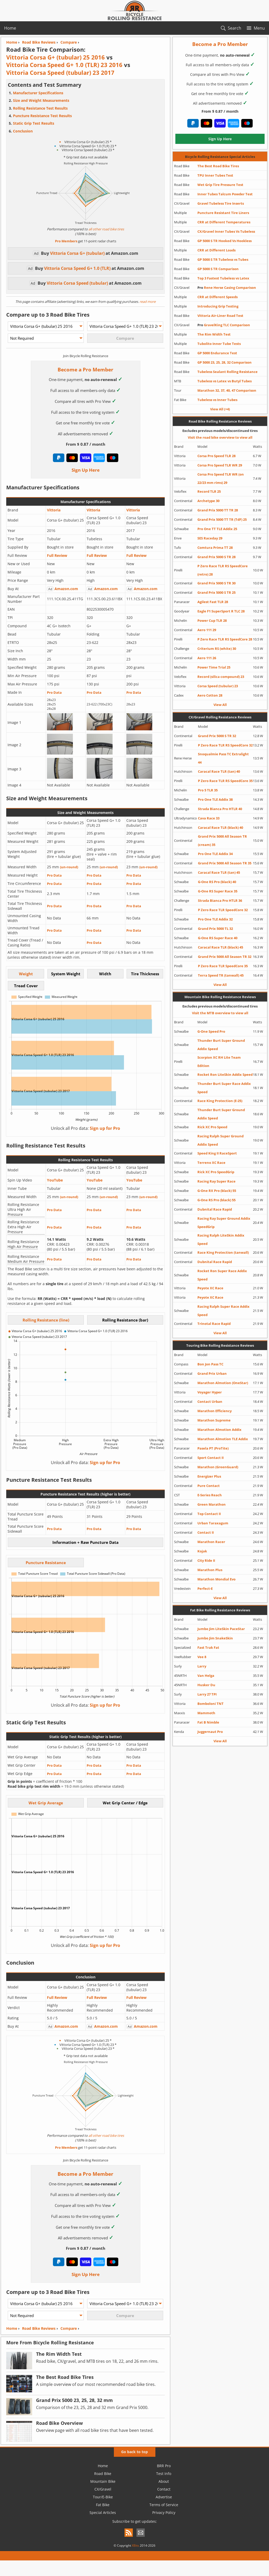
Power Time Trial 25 (213, 667)
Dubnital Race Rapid (214, 1209)
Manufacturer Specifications (38, 92)
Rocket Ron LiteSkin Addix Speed (225, 1074)
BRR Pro (164, 2465)
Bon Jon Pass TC (210, 1364)
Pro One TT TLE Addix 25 (217, 528)
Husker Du (206, 1685)
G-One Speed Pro (211, 1031)
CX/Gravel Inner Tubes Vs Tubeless (226, 231)
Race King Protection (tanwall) (223, 1252)
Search (234, 28)
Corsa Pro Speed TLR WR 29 (219, 465)
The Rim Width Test (214, 334)
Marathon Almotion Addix (219, 1429)
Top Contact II (209, 1513)
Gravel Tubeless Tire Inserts (220, 203)
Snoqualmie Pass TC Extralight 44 (223, 758)
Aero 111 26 (206, 658)
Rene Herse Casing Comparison (226, 287)
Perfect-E (205, 1588)
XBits (135, 2545)
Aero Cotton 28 (209, 695)
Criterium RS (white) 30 (216, 648)
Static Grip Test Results (33, 123)
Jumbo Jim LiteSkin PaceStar (221, 1628)
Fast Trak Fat (208, 1647)
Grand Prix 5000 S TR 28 (216, 557)
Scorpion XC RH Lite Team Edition (219, 1061)
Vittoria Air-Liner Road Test (220, 315)
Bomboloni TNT (210, 1703)
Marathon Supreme (214, 1420)
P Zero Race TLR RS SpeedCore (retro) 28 (222, 570)
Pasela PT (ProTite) (213, 1448)
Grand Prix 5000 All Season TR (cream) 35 (222, 840)
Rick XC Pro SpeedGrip (215, 1172)
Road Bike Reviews (39, 2328)
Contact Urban (209, 1401)
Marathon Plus (209, 1569)
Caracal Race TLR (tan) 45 (219, 872)
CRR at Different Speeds (217, 297)
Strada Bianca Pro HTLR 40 (220, 808)
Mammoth (206, 1713)
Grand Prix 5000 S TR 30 (216, 583)
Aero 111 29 (206, 630)
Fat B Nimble (208, 1722)
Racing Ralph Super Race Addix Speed (223, 1310)
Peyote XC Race (210, 1288)
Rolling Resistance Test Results (40, 108)
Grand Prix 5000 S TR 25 (216, 592)
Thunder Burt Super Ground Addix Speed (221, 1044)
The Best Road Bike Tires (218, 166)
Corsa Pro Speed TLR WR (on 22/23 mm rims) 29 (220, 478)
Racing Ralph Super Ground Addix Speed (220, 1140)
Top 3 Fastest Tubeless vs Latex (223, 278)
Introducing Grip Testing (217, 306)
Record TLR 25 (209, 491)
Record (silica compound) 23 (220, 676)
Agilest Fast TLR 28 (212, 601)
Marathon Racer (211, 1541)
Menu (259, 28)
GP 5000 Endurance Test (217, 353)
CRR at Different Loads (216, 250)
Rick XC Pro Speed (212, 1127)
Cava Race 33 (208, 818)
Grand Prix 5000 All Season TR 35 (224, 863)
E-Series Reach (209, 1495)
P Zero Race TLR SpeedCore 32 (223, 909)
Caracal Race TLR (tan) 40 (219, 771)
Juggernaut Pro (210, 1731)
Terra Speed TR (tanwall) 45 (221, 975)
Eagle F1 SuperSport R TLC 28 (221, 611)
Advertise (164, 2496)
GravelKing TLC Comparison (223, 325)
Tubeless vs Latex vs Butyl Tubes (224, 381)
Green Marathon (211, 1504)
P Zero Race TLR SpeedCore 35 (223, 966)
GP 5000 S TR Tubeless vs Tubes (222, 259)
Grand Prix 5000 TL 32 (215, 928)
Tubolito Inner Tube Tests (219, 343)
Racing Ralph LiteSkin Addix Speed (220, 1239)
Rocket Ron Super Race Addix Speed (222, 1275)
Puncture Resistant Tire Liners (223, 212)
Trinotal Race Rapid (214, 1323)
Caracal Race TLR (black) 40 (220, 827)
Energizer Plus (209, 1476)
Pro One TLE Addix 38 (215, 799)
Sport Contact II (210, 1457)
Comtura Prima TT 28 (215, 547)
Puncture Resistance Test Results (42, 115)
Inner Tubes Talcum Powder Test (225, 194)
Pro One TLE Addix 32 (215, 919)
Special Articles (102, 2512)
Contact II (205, 1532)
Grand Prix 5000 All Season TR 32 (224, 956)
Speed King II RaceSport (217, 1153)
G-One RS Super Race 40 (217, 938)
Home (10, 28)
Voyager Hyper (209, 1392)
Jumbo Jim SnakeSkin (215, 1638)
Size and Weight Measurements (41, 100)
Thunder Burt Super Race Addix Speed (224, 1087)
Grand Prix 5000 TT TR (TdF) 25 (222, 519)
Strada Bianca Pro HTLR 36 (220, 900)
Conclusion (23, 131)
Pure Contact (208, 1485)
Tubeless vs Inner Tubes (217, 399)
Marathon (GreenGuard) (217, 1467)
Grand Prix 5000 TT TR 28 (217, 510)
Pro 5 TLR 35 (208, 790)
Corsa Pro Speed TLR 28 (216, 455)
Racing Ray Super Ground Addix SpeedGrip (223, 1222)
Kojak (202, 1551)
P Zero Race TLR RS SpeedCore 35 (225, 780)
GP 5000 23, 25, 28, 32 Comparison (224, 362)
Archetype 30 (208, 500)
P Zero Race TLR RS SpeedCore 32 (225, 745)
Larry (201, 1666)
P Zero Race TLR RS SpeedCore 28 (224, 639)
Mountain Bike (102, 2481)
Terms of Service (163, 2504)
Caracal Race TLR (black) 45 (220, 947)
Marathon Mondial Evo (216, 1579)
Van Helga (205, 1675)
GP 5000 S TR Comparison (218, 268)
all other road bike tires (106, 229)
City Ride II (206, 1560)
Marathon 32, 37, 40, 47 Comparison (226, 390)
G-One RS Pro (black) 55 (216, 1200)
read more (147, 301)
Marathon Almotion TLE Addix (222, 1439)
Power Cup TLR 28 (212, 620)
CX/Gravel (102, 2489)
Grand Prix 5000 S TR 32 (217, 735)
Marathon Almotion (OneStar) (222, 1382)
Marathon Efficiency (214, 1411)
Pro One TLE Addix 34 (215, 853)
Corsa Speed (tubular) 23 (217, 686)
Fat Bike (102, 2504)
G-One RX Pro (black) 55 (216, 1190)
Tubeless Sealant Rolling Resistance (227, 371)
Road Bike (102, 2473)
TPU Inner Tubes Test (215, 175)
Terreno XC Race (211, 1162)
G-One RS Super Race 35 (217, 891)
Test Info (163, 2473)
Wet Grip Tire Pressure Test (220, 184)
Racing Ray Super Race (216, 1181)
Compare (68, 2328)
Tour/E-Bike (103, 2496)
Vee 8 (201, 1656)
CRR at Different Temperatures (223, 222)
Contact (163, 2489)
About (163, 2481)
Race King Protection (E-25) (219, 1100)
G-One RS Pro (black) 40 (217, 881)
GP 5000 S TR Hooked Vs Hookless (224, 240)
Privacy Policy (163, 2512)
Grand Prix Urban (212, 1373)
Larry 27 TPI (207, 1694)
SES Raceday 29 (209, 538)
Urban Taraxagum (212, 1523)
